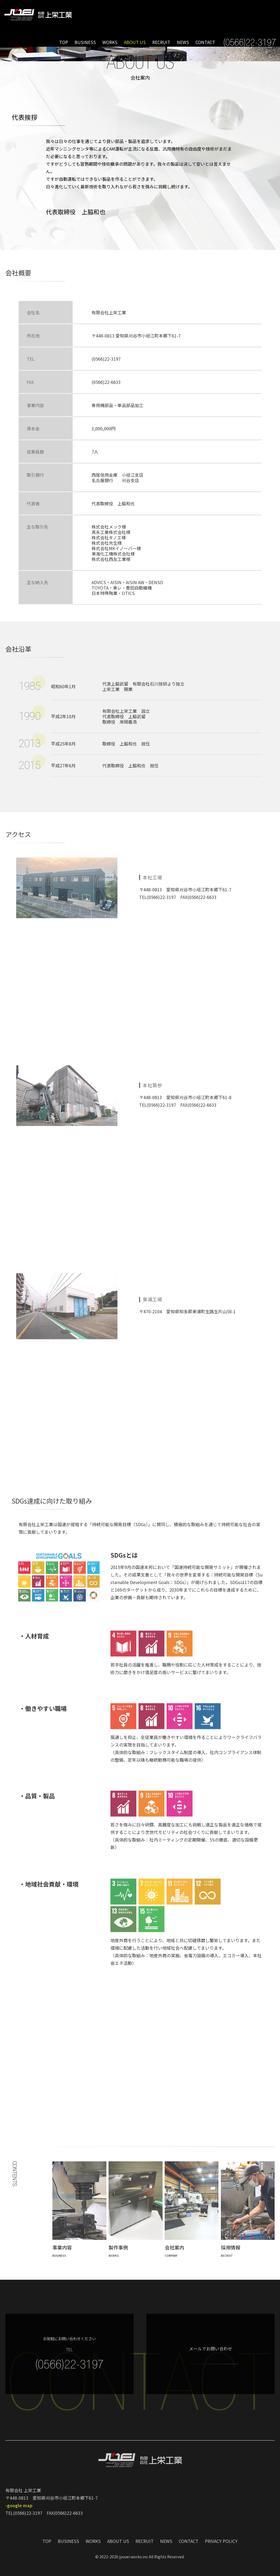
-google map (18, 2507)
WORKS (109, 42)
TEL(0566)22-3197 (157, 901)
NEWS (183, 42)
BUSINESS (85, 42)
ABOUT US (135, 42)
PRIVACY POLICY (221, 2543)
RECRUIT (161, 42)
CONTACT (205, 42)
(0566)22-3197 (106, 379)
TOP (63, 42)
